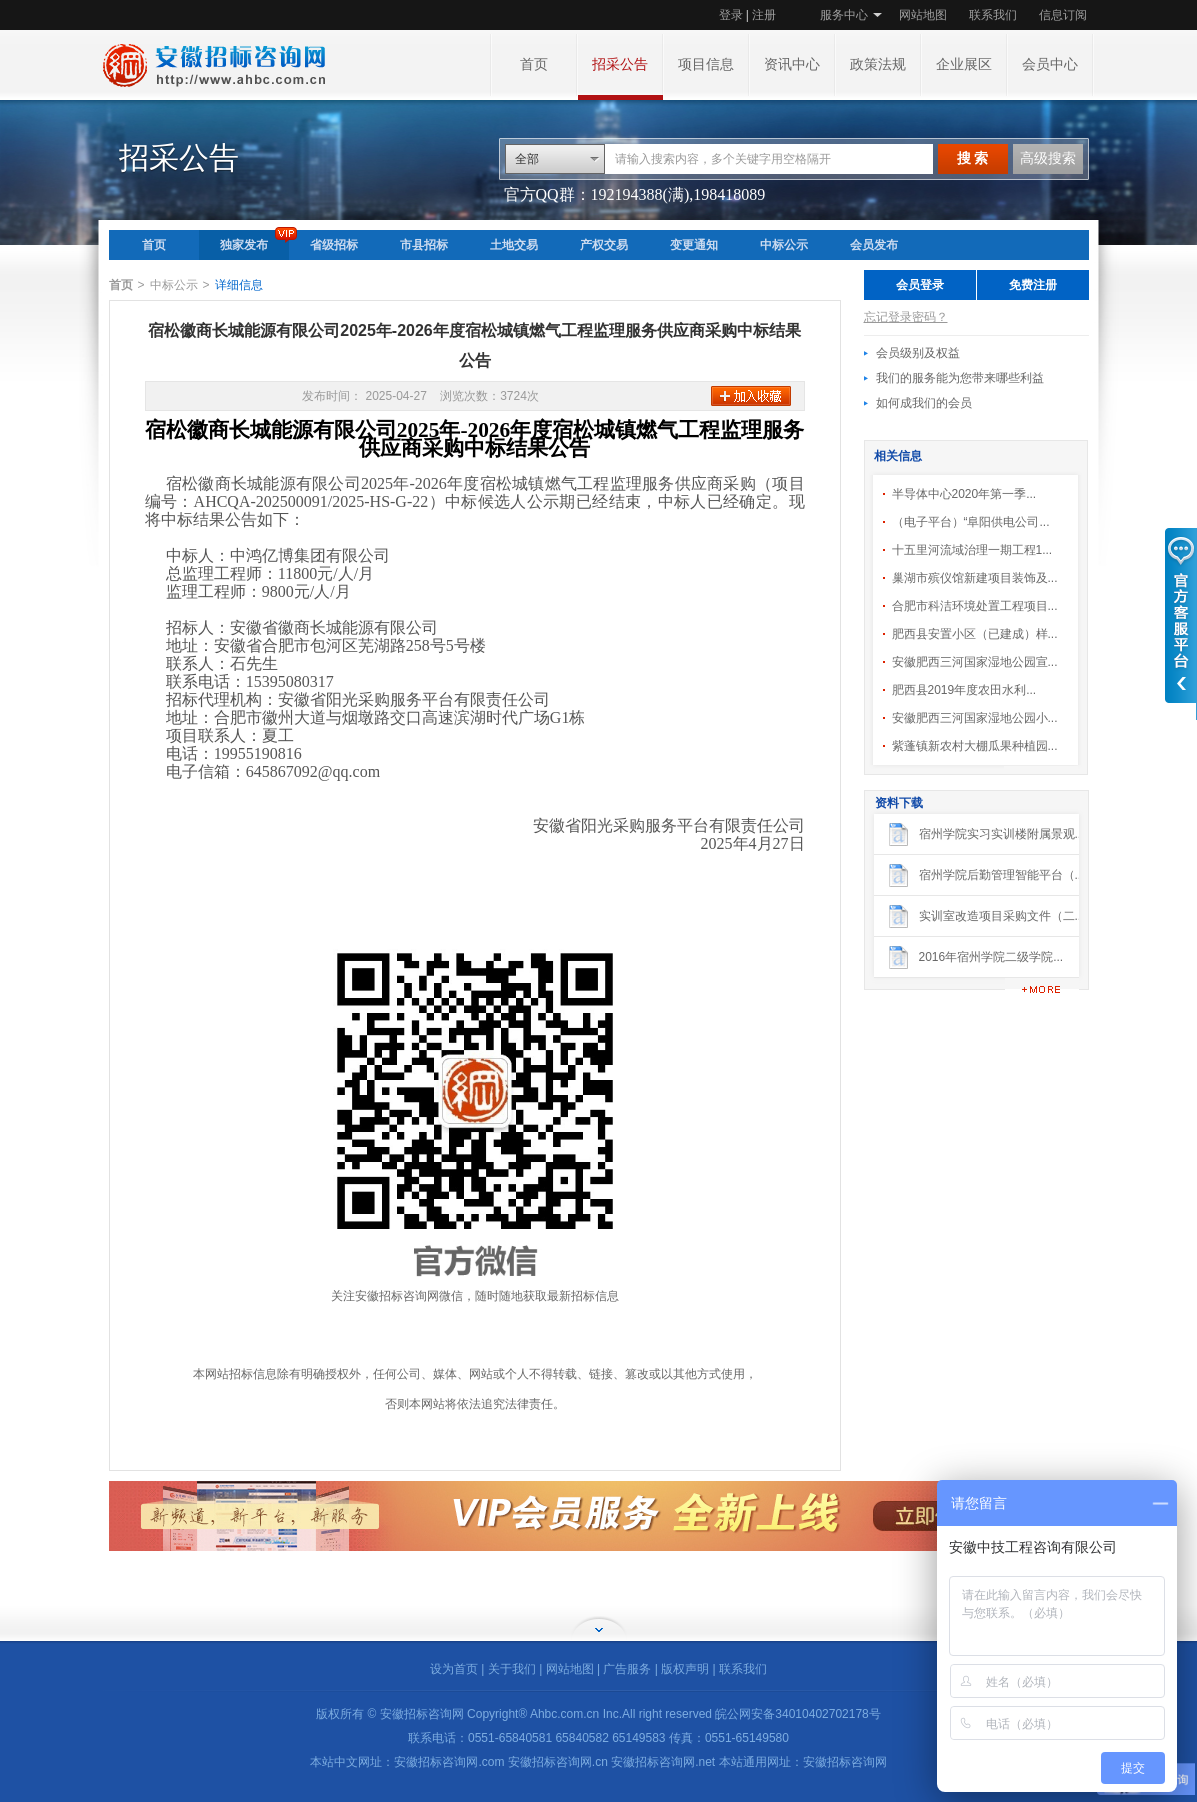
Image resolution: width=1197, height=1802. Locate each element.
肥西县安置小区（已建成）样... (975, 634)
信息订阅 (1063, 15)
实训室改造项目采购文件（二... (1002, 916)
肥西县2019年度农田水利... (964, 690)
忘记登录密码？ (906, 317)
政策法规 (878, 64)
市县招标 (424, 245)
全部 (527, 159)
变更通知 (694, 245)
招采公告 (620, 64)
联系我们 (993, 15)
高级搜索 (1048, 158)
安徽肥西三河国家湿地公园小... (975, 718)
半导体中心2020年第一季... (964, 494)
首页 (534, 64)
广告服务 (627, 1669)
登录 (731, 15)
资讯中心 (792, 64)
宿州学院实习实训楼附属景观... (1002, 834)
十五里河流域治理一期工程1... (972, 550)
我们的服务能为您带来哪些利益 (960, 378)
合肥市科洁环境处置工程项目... (975, 606)
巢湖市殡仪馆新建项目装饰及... (975, 578)
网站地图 (923, 15)
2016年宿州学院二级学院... (991, 957)
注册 (764, 15)
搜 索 (973, 158)
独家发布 (244, 245)
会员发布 (874, 245)
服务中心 (844, 15)
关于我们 (512, 1669)
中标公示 (784, 245)
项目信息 (706, 64)
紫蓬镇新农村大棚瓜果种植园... (975, 746)
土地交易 (514, 245)
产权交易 (604, 245)
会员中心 (1050, 64)
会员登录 (920, 285)
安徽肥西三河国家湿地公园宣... (975, 662)
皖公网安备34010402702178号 (797, 1714)
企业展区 (964, 64)
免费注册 (1033, 285)
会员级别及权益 (918, 353)
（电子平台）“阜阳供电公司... (971, 522)
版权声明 (685, 1669)
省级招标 (334, 245)
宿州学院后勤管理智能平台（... (1002, 875)
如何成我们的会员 (924, 403)
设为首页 (454, 1669)
